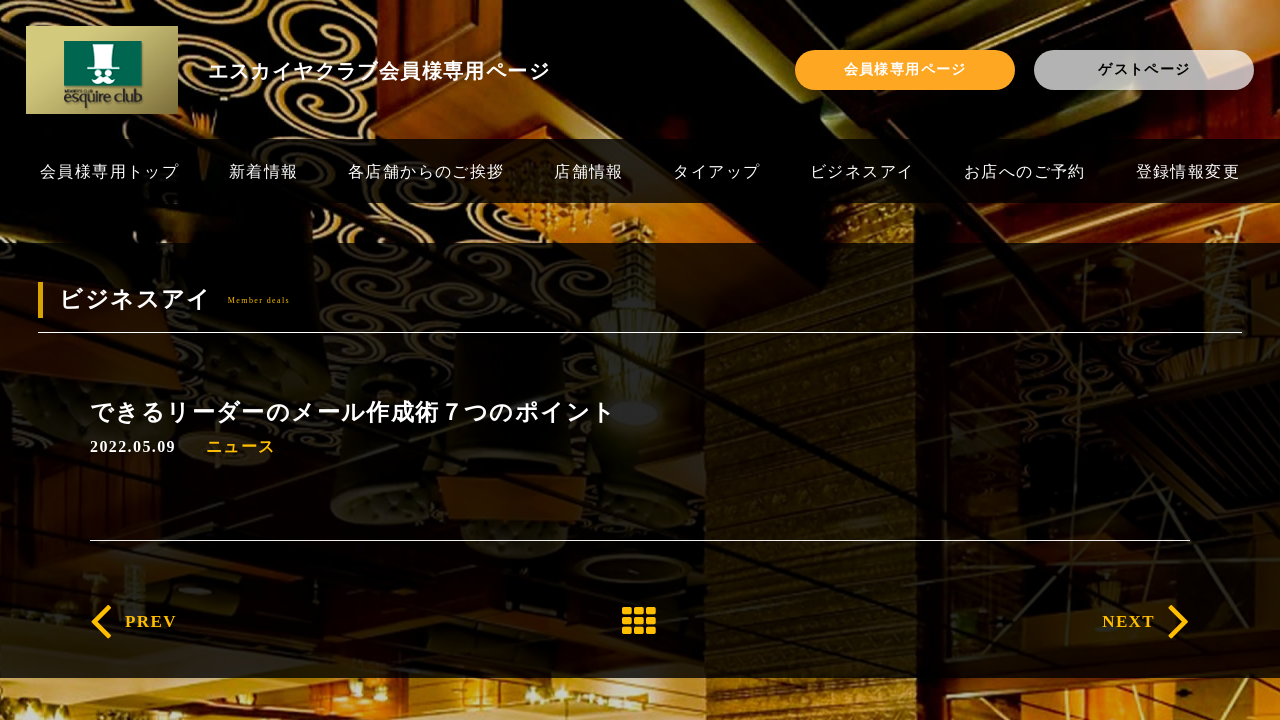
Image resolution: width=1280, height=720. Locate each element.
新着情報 (264, 170)
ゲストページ (1144, 68)
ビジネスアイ (862, 170)
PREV (151, 621)
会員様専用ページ (905, 68)
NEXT (1128, 621)
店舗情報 (589, 170)
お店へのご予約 (1025, 170)
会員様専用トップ (109, 170)
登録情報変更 (1188, 170)
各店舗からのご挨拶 (426, 170)
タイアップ (716, 170)
